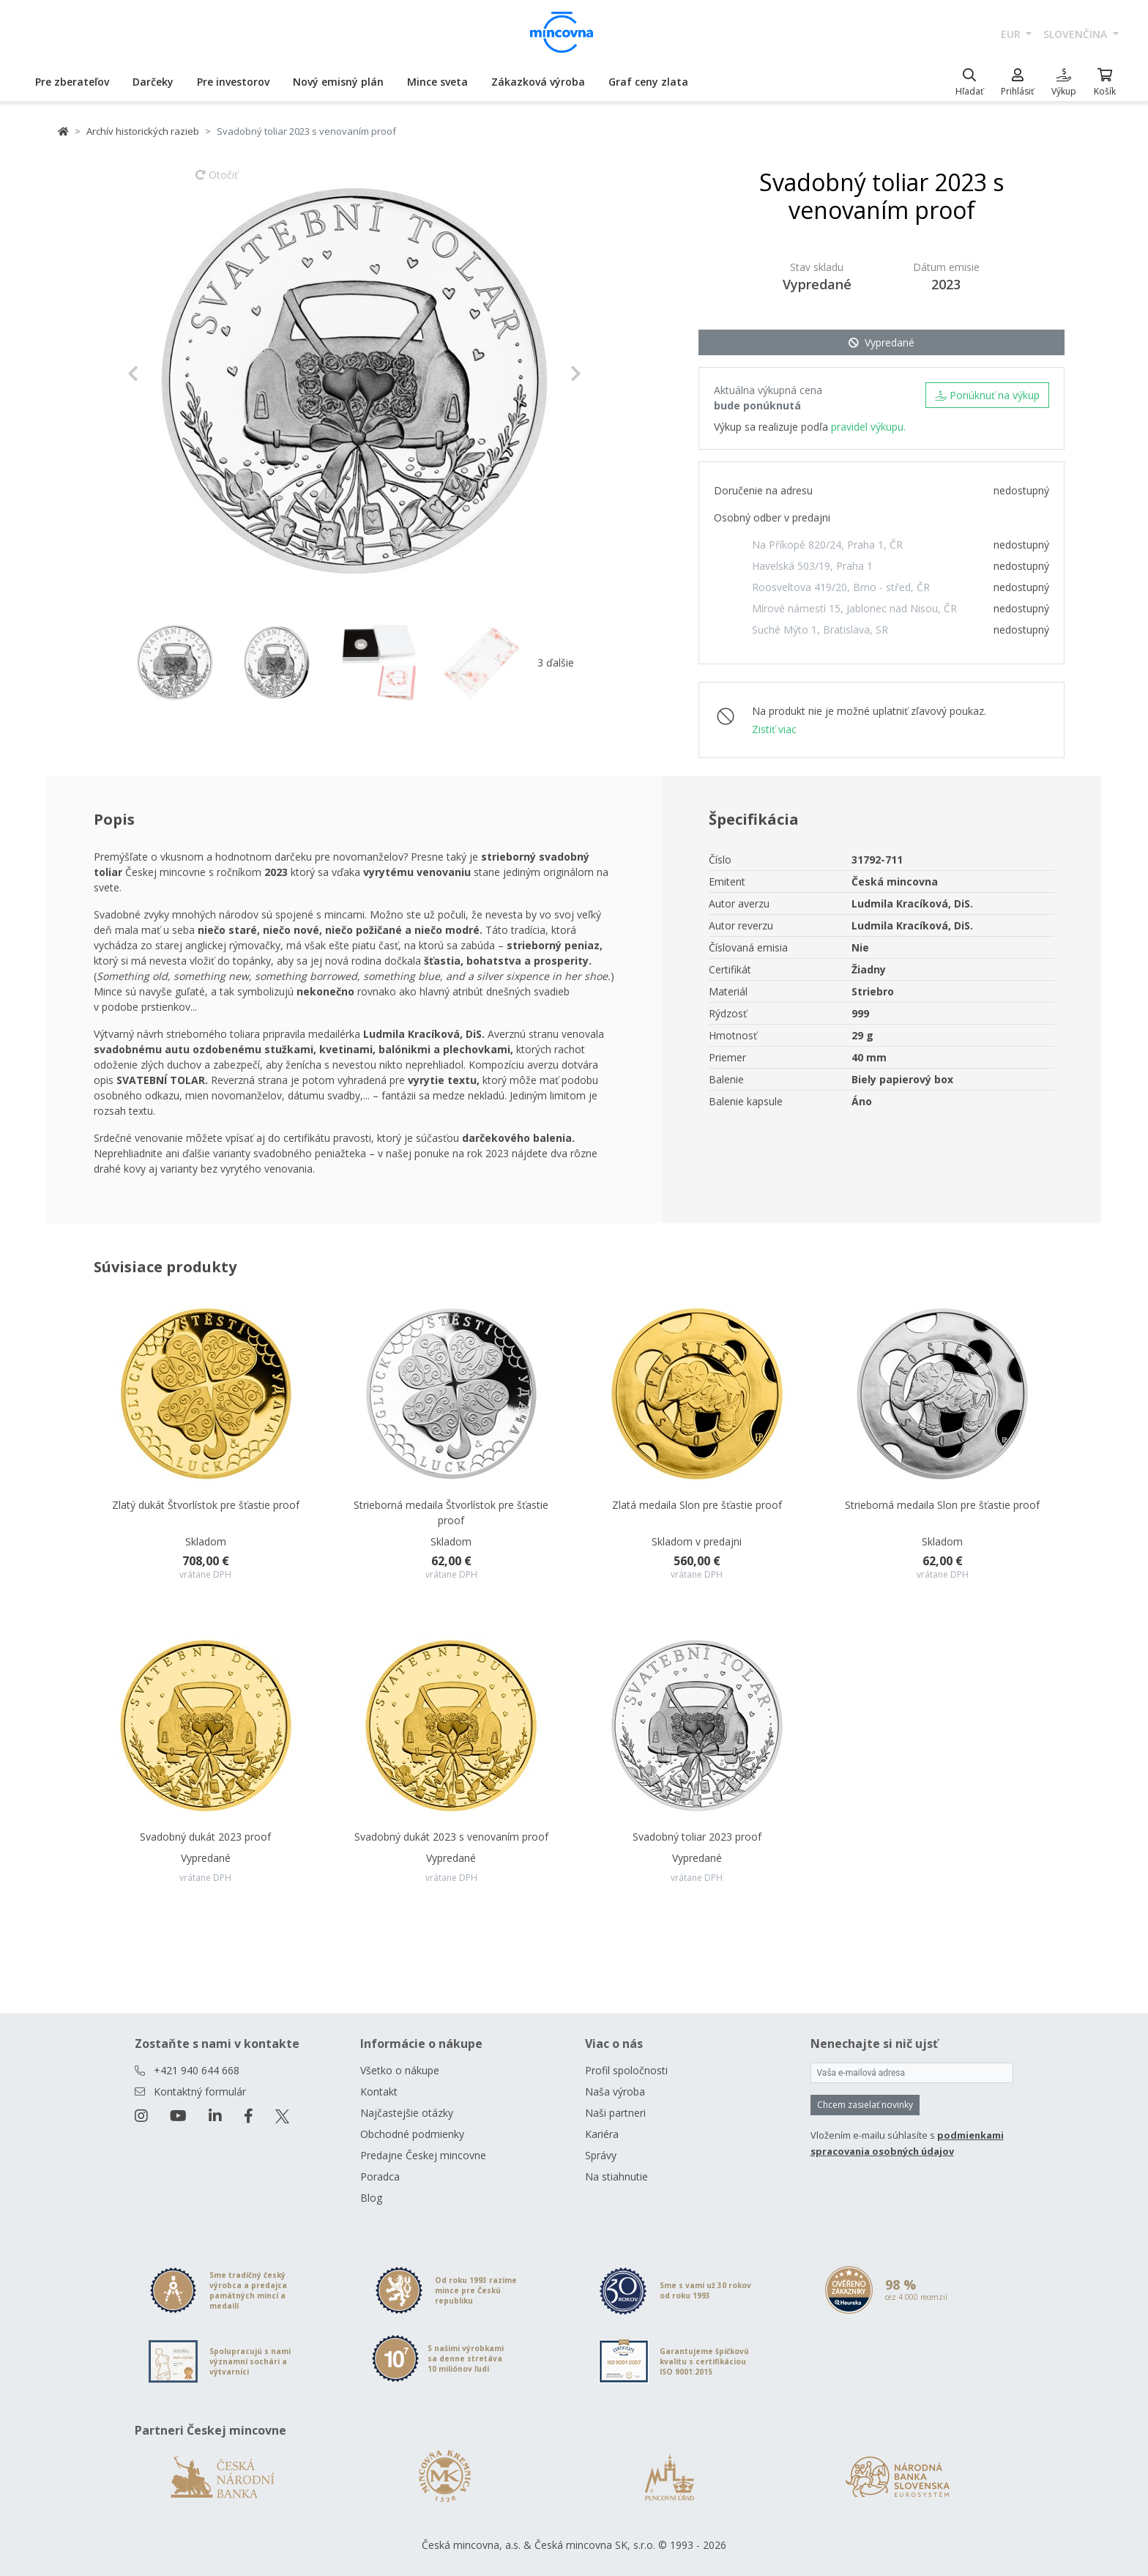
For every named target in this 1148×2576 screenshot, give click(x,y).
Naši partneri (615, 2113)
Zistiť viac (774, 729)
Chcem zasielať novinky (865, 2104)
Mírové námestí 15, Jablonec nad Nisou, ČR (854, 608)
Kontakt (379, 2091)
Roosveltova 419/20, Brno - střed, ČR (841, 587)
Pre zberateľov (72, 82)
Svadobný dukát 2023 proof (205, 1837)
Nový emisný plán (338, 82)
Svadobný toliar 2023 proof (697, 1837)
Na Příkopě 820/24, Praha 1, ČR (827, 545)
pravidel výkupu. (868, 427)
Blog (371, 2198)
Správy (600, 2155)
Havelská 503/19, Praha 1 (812, 566)
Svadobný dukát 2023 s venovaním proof (451, 1837)
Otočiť (216, 181)
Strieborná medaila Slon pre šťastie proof (942, 1505)
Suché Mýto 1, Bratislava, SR (820, 629)
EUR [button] (1012, 34)
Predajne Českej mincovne (423, 2155)
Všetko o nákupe (399, 2070)
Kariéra (602, 2134)
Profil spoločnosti (626, 2070)
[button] (161, 373)
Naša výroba (615, 2091)
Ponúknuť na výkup (987, 395)
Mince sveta (437, 82)
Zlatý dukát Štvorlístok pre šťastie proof (205, 1505)
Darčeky (153, 82)
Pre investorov (233, 82)
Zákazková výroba (538, 82)
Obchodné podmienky (412, 2134)
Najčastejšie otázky (406, 2113)
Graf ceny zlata (648, 82)
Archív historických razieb (142, 131)
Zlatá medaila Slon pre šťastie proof (697, 1505)
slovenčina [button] (1076, 34)
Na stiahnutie (616, 2176)
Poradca (380, 2176)
